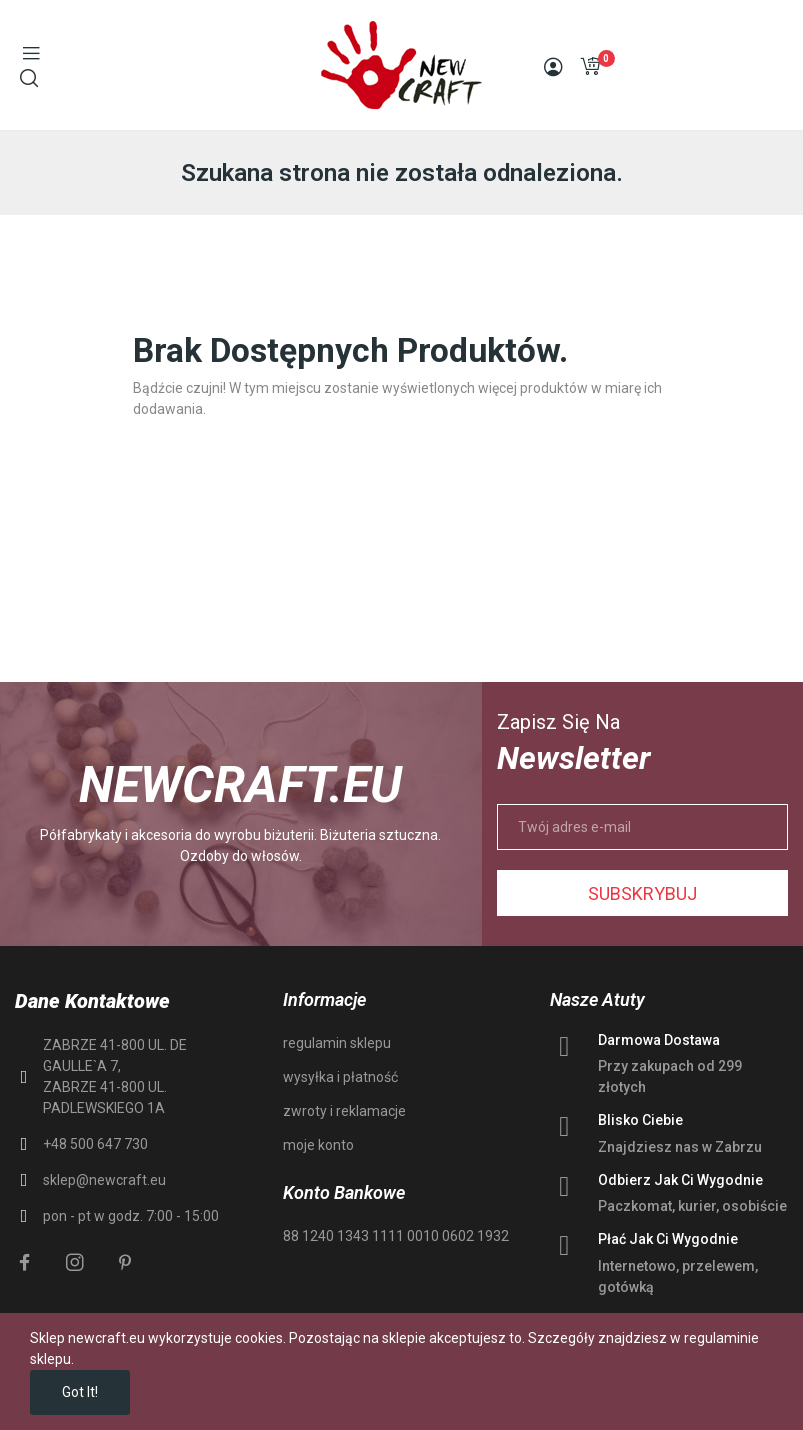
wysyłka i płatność (340, 1077)
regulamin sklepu (337, 1043)
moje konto (318, 1145)
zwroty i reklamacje (344, 1111)
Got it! (80, 1392)
